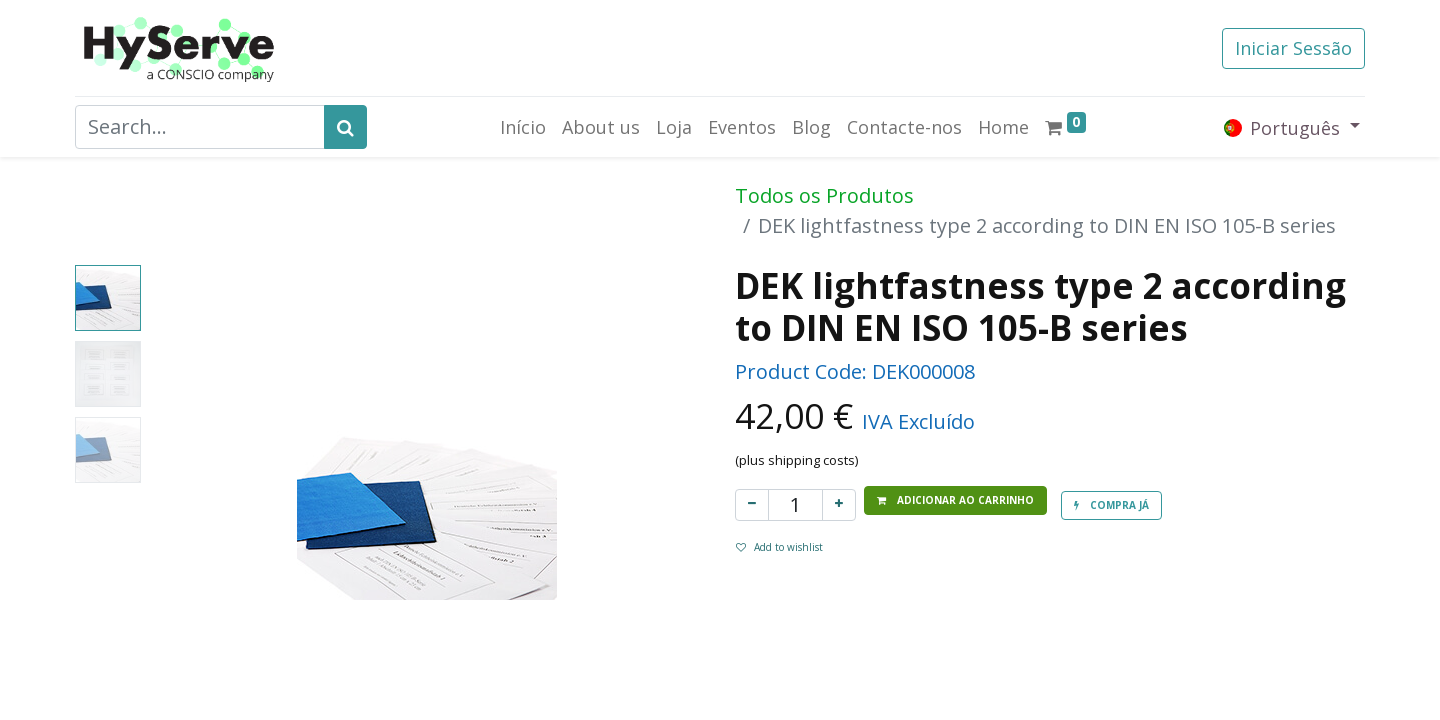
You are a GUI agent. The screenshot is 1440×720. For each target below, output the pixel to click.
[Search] (345, 127)
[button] (955, 500)
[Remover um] (752, 505)
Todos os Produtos (824, 195)
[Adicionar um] (839, 505)
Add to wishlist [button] (779, 547)
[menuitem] (523, 127)
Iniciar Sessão (1293, 48)
